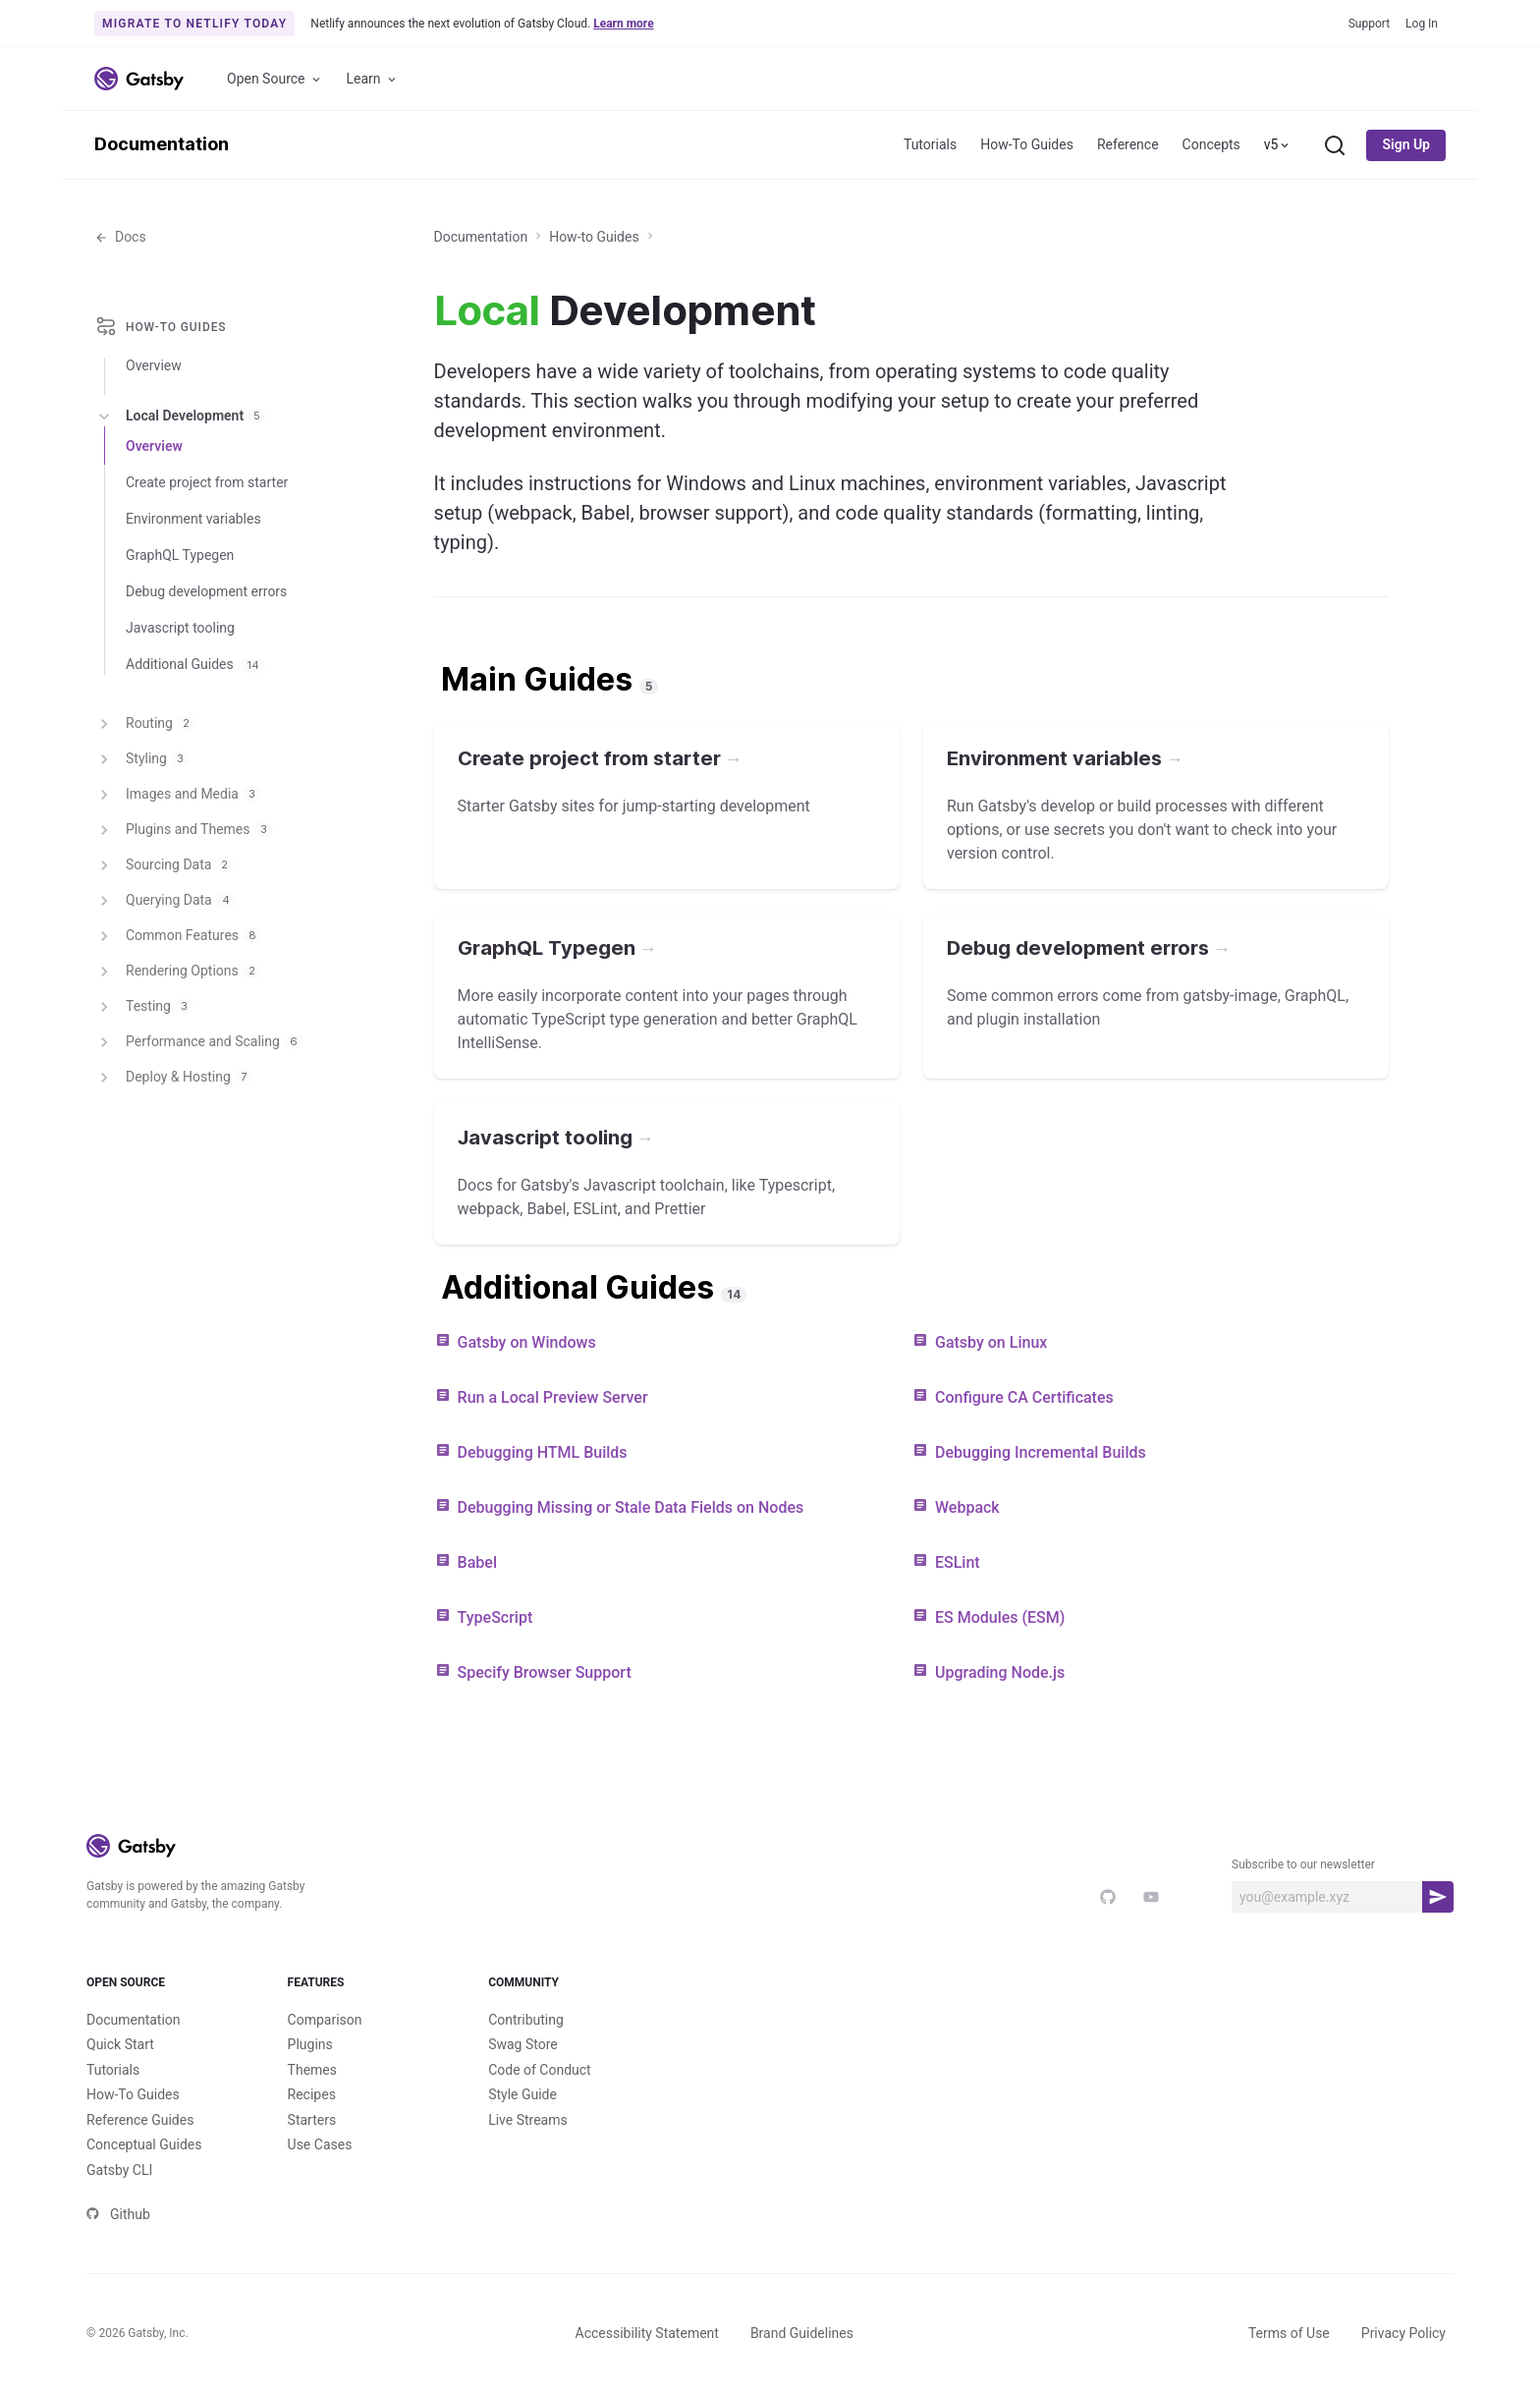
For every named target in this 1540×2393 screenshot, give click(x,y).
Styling (142, 759)
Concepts (1211, 144)
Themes (312, 2070)
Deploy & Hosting (173, 1077)
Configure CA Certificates (1024, 1397)
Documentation (161, 144)
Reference (1128, 144)
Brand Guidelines (801, 2333)
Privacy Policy (1403, 2333)
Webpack (967, 1507)
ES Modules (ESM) (1000, 1617)
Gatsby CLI (119, 2170)
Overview (154, 365)
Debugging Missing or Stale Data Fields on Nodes (631, 1507)
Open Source (275, 79)
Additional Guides (195, 664)
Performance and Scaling (198, 1042)
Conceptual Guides (143, 2144)
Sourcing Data (164, 865)
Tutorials (930, 144)
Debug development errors (206, 591)
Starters (312, 2120)
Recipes (312, 2094)
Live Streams (528, 2120)
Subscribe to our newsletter (1303, 1864)
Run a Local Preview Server (553, 1397)
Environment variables (193, 519)
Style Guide (522, 2094)
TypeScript (495, 1617)
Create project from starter (207, 482)
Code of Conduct (539, 2070)
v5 (1278, 144)
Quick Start (120, 2044)
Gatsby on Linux (991, 1342)
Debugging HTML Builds (543, 1452)
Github (118, 2214)
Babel (477, 1562)
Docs (120, 237)
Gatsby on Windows (527, 1342)
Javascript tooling (180, 628)
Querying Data (165, 901)
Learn (373, 79)
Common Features (178, 936)
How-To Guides (1026, 144)
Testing (143, 1007)
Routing (144, 724)
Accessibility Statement (647, 2333)
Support (1369, 23)
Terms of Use (1289, 2333)
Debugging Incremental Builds (1040, 1452)
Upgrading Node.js (1000, 1672)
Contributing (526, 2020)
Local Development (180, 416)
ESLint (957, 1562)
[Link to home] (139, 78)
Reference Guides (139, 2120)
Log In (1421, 23)
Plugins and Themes (183, 830)
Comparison (325, 2020)
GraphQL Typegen (180, 555)
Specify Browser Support (545, 1672)
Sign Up (1406, 144)
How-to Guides (593, 237)
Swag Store (523, 2044)
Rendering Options (177, 971)
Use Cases (320, 2144)
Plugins (310, 2044)
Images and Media (177, 795)
